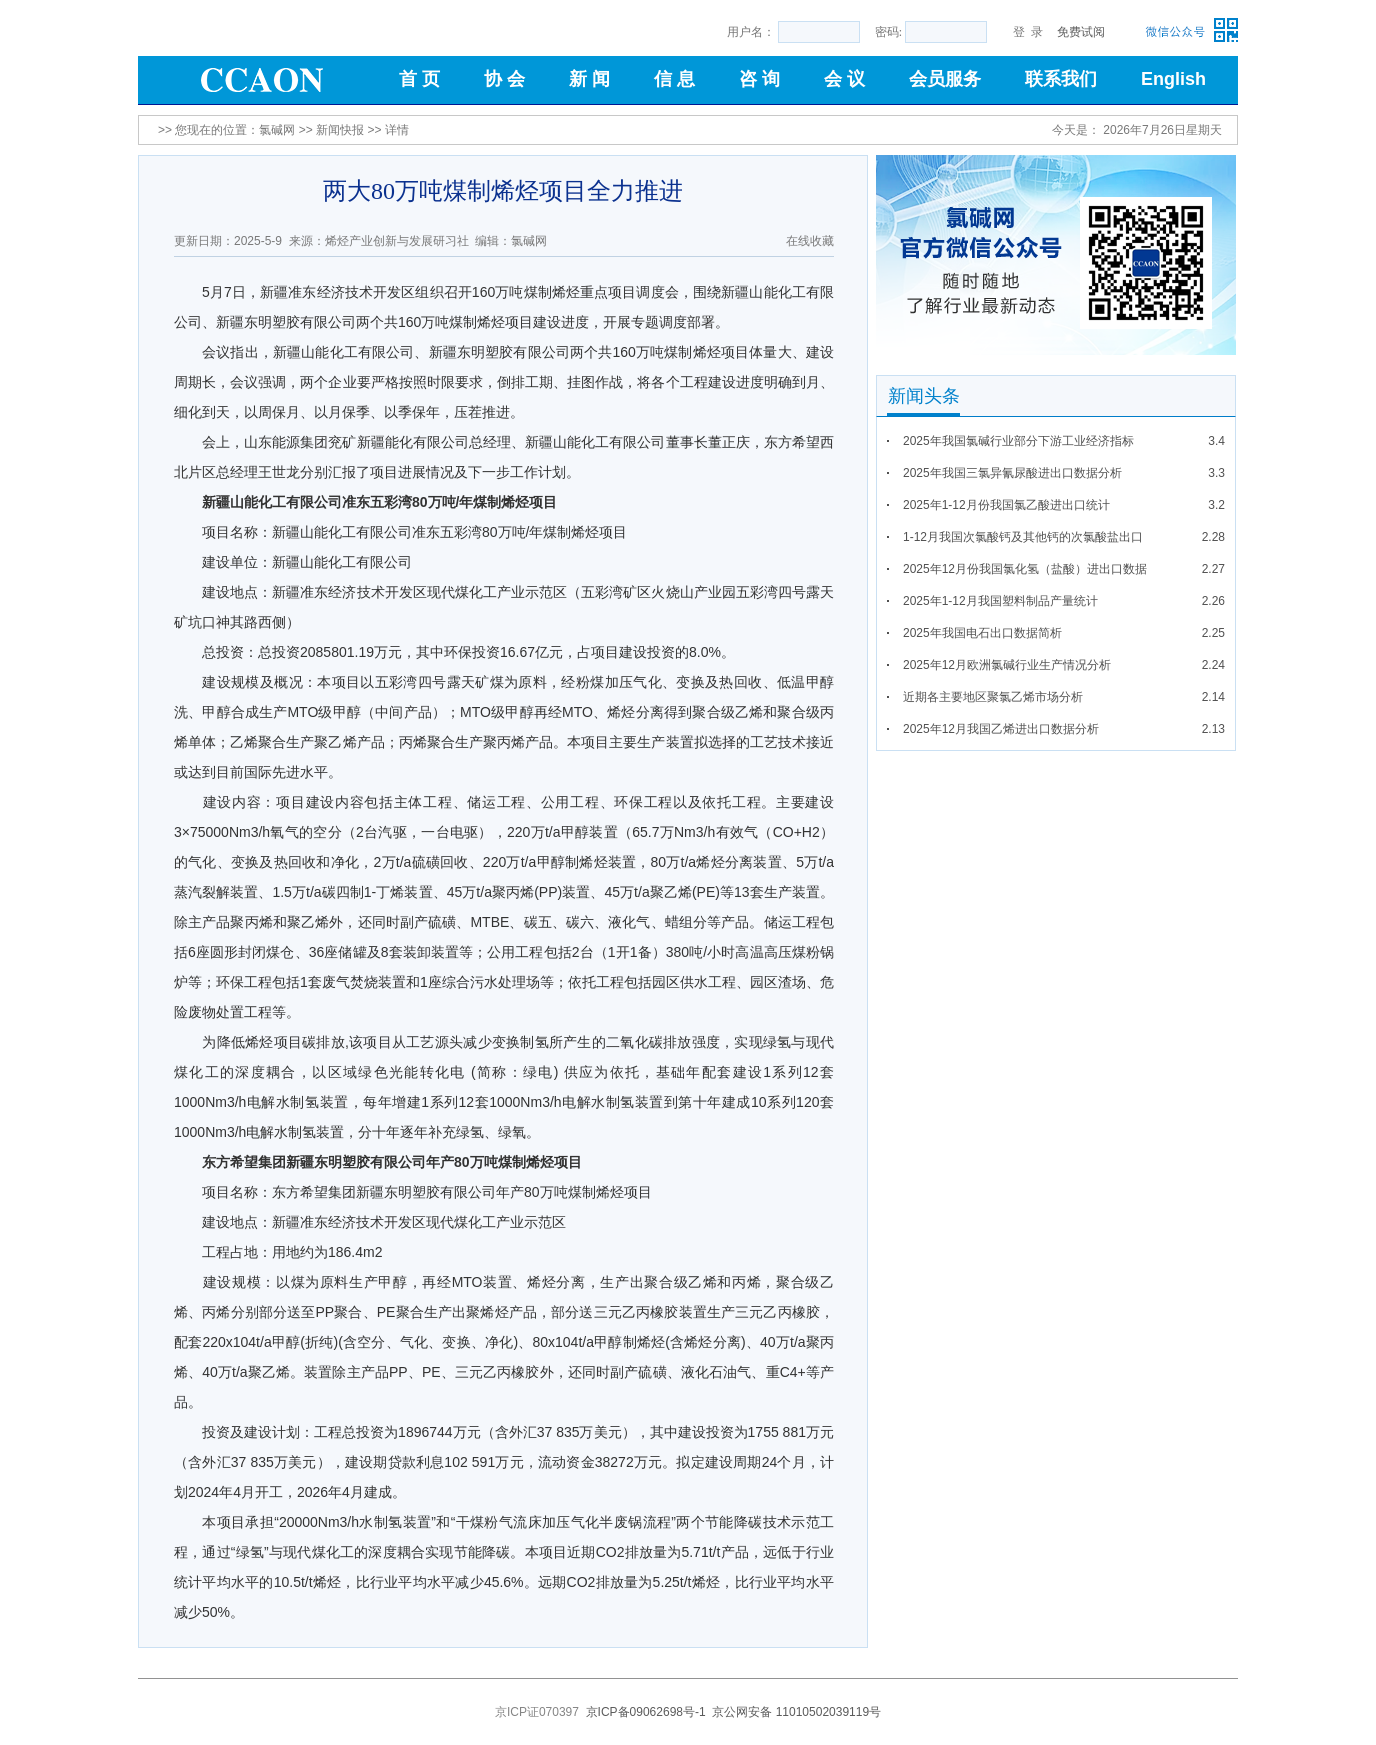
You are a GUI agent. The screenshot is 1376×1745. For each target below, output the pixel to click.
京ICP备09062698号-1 (646, 1712)
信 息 (674, 79)
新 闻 (589, 79)
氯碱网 (277, 130)
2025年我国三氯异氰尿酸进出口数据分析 (1012, 473)
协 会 (504, 79)
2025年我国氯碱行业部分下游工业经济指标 (1018, 441)
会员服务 (945, 79)
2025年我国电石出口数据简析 (982, 633)
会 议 (844, 79)
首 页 (419, 79)
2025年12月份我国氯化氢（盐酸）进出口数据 (1025, 569)
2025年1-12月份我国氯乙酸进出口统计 (1006, 505)
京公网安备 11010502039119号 (796, 1712)
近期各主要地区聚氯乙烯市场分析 (993, 697)
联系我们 (1061, 79)
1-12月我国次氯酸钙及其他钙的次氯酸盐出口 (1023, 537)
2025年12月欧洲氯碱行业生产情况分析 (1007, 665)
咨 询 (759, 79)
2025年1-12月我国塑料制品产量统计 (1000, 601)
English (1173, 79)
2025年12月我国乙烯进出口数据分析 (1001, 729)
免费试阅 (1081, 32)
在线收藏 (810, 241)
